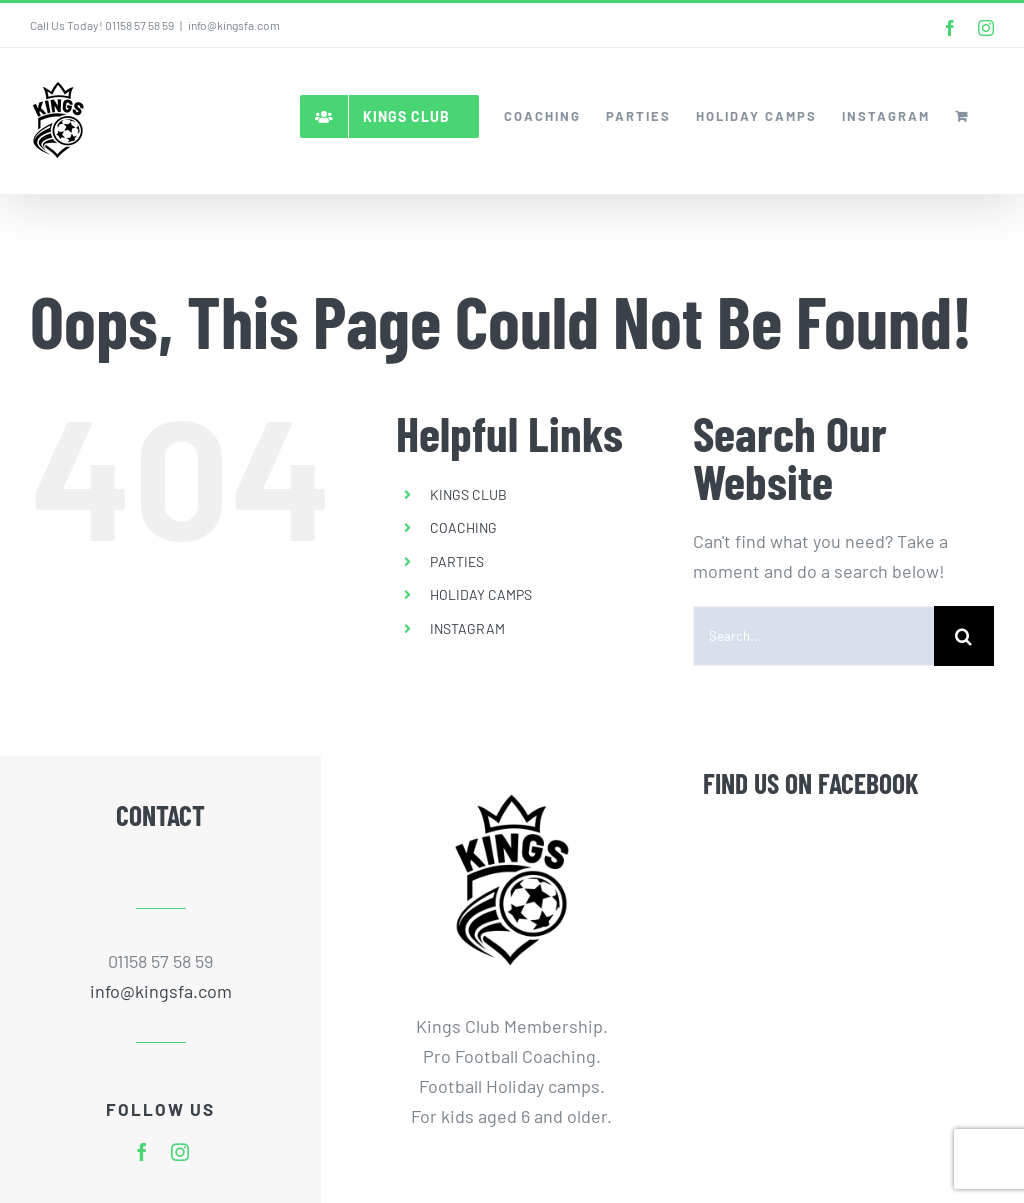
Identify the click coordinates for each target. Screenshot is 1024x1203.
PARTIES (457, 561)
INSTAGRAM (467, 628)
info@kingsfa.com (234, 25)
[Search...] (813, 636)
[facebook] (142, 1152)
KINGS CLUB (468, 494)
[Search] (964, 636)
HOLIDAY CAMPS (481, 594)
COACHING (463, 527)
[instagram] (180, 1152)
